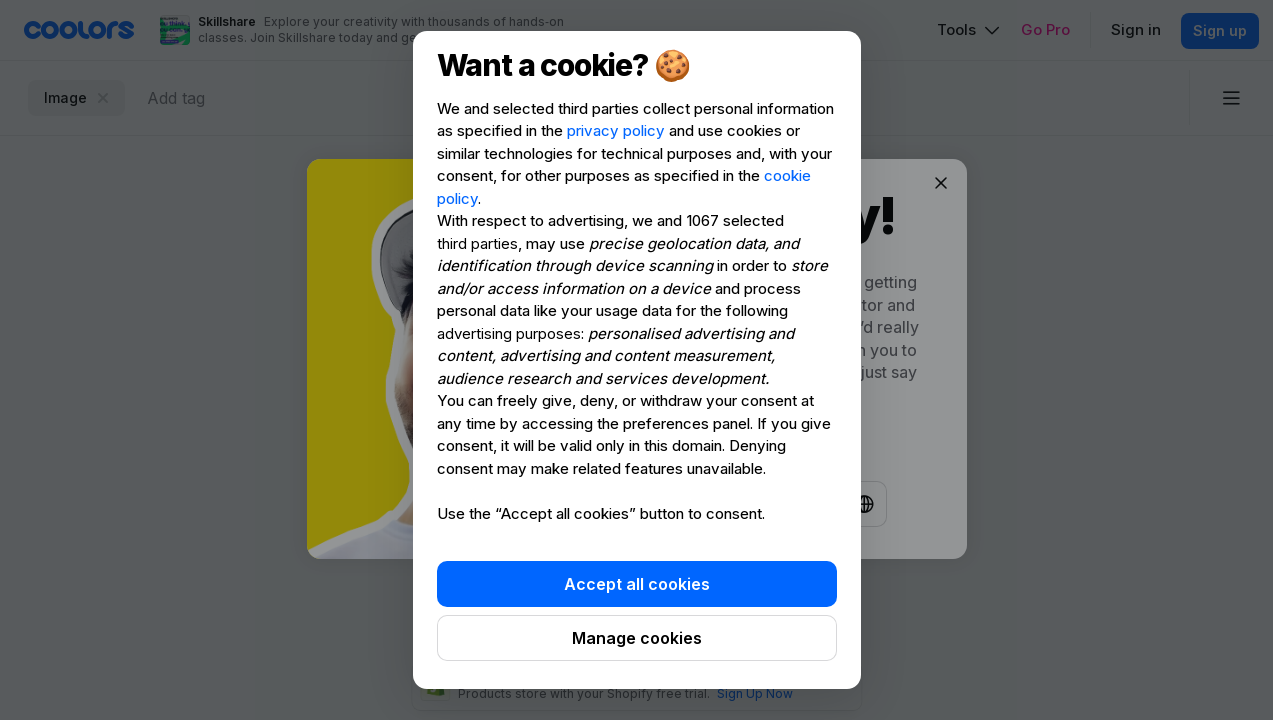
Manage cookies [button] (637, 638)
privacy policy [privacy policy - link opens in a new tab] (616, 130)
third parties (477, 243)
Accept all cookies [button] (637, 584)
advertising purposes (509, 333)
